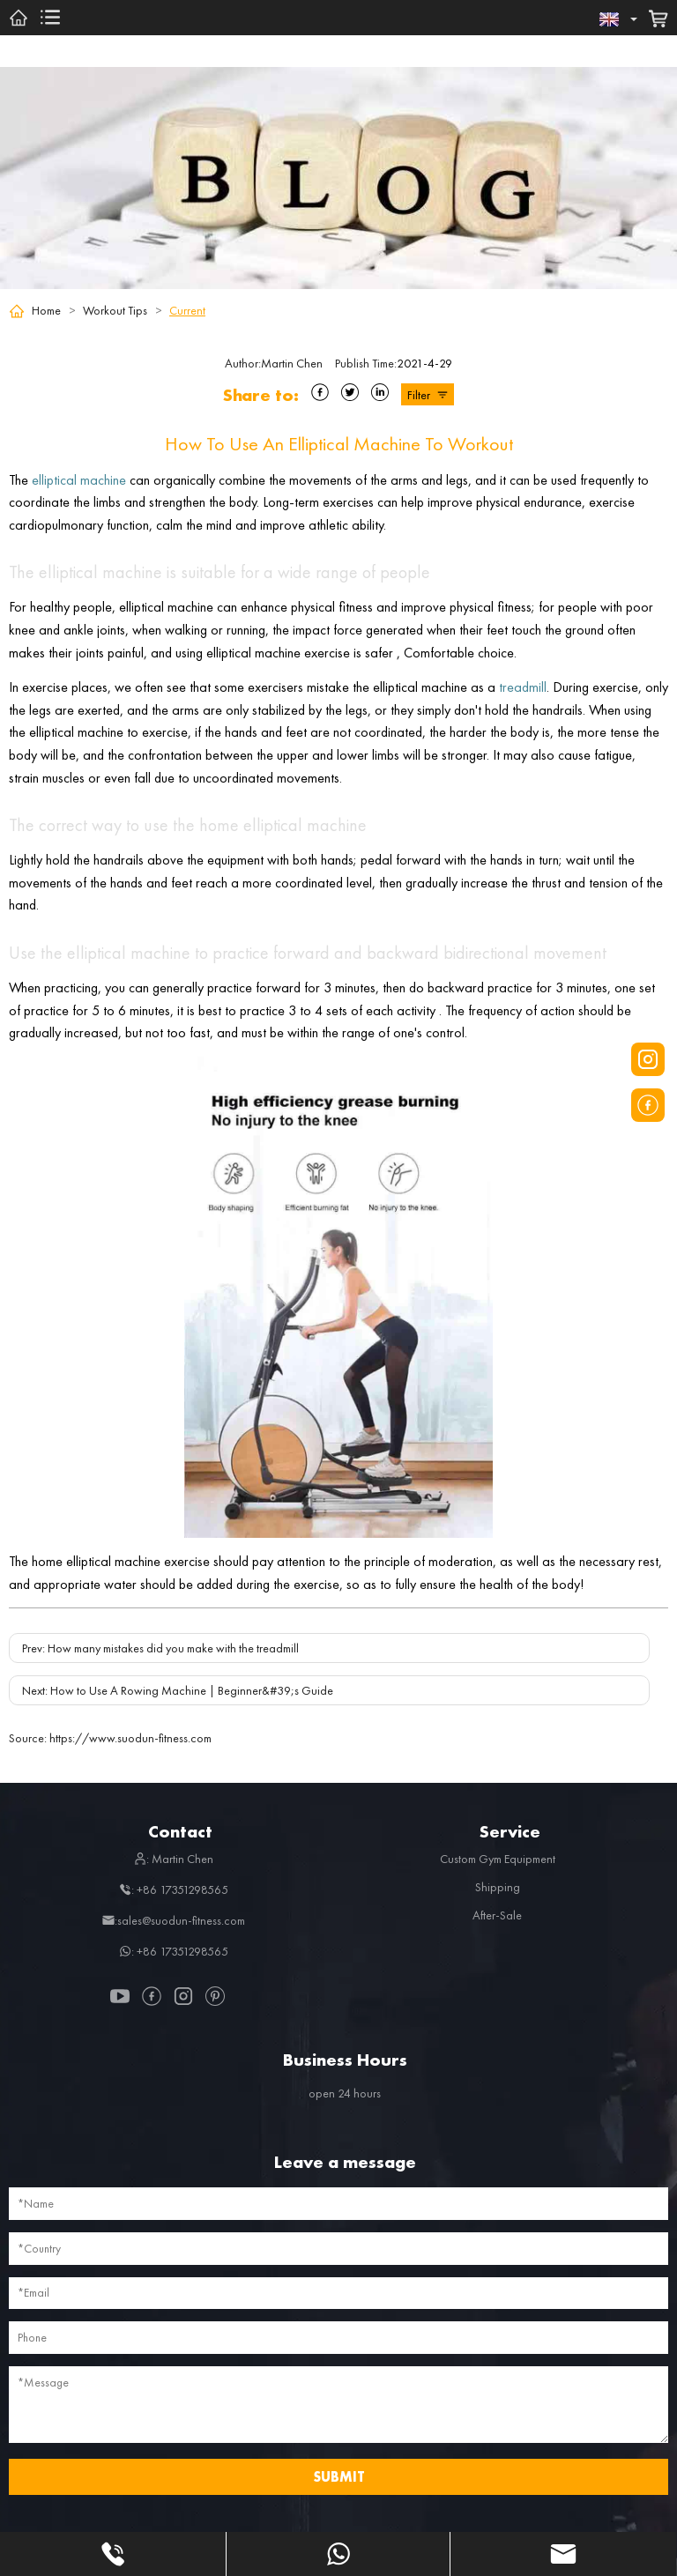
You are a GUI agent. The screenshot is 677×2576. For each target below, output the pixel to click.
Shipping (497, 1887)
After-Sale (497, 1915)
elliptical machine (79, 480)
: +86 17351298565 (173, 1889)
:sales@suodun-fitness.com (173, 1920)
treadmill (523, 687)
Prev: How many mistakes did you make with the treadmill (160, 1648)
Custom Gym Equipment (497, 1859)
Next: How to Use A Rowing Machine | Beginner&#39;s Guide (177, 1690)
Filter (428, 395)
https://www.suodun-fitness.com (110, 1738)
